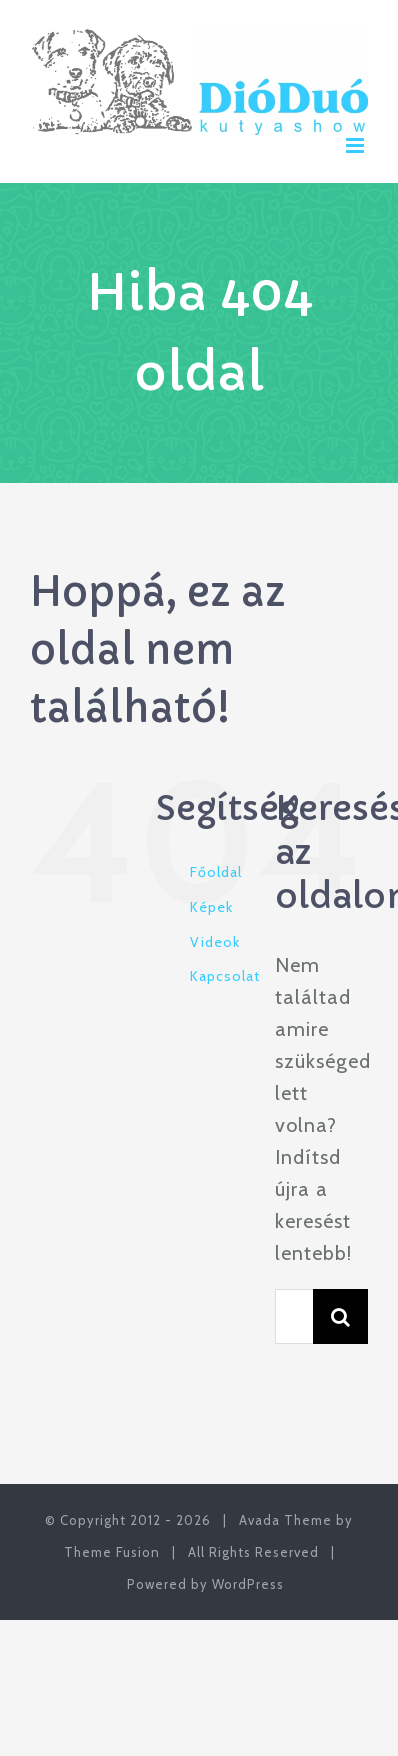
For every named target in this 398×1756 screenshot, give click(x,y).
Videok (215, 942)
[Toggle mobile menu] (357, 145)
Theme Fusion (112, 1552)
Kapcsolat (225, 976)
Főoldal (216, 872)
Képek (211, 907)
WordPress (248, 1584)
